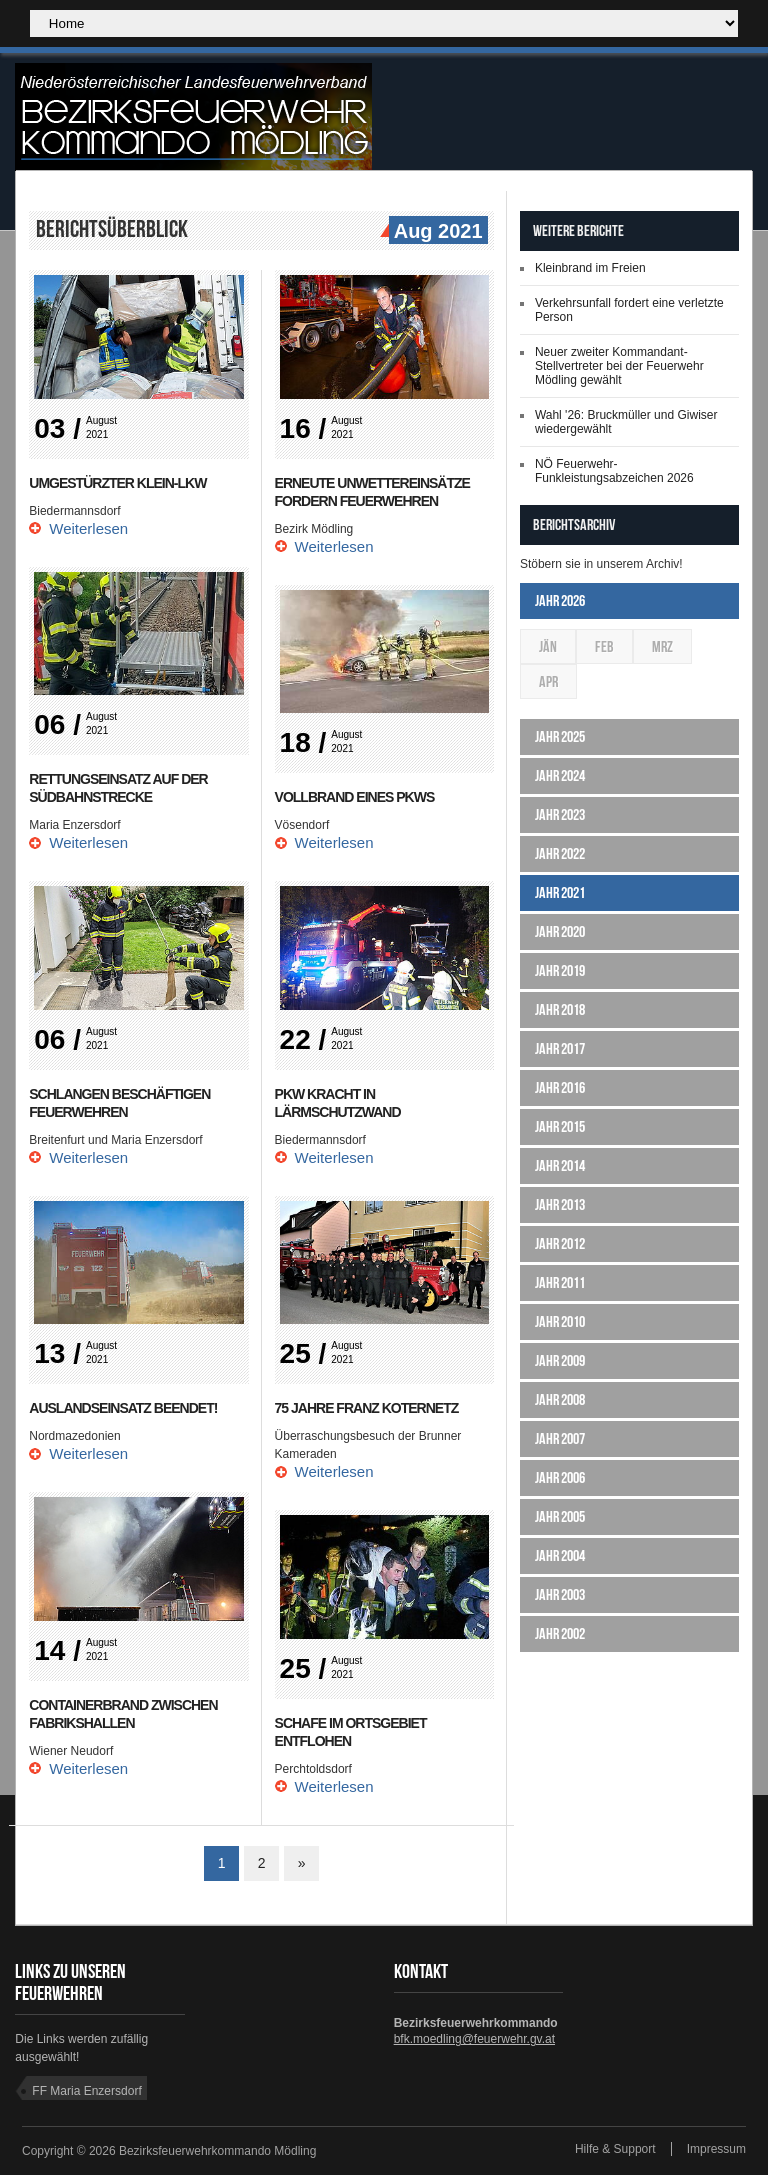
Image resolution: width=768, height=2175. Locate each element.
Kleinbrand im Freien (590, 268)
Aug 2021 (436, 232)
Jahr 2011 (560, 1282)
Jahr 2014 (560, 1165)
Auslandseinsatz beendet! (123, 1408)
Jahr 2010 (560, 1321)
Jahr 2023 (560, 814)
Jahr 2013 (560, 1204)
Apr (548, 681)
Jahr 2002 (560, 1633)
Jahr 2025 (560, 736)
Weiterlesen (88, 528)
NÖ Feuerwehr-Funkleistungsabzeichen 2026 (614, 471)
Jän (548, 646)
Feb (604, 646)
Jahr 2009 (560, 1360)
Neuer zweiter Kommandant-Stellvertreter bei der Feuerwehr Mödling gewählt (619, 366)
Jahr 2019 (560, 970)
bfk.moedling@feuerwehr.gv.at (474, 2039)
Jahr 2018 (560, 1009)
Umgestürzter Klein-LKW (117, 483)
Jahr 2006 (560, 1477)
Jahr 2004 (560, 1555)
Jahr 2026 (560, 600)
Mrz (662, 646)
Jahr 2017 (560, 1048)
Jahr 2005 (560, 1516)
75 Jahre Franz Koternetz (367, 1408)
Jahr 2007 (560, 1438)
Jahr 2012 (560, 1243)
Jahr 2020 (560, 931)
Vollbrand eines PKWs (355, 797)
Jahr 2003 (560, 1594)
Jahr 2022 (560, 853)
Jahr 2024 (560, 775)
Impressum (716, 2149)
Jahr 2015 (560, 1126)
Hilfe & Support (615, 2149)
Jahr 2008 (560, 1399)
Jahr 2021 (560, 892)
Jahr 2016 (560, 1087)
